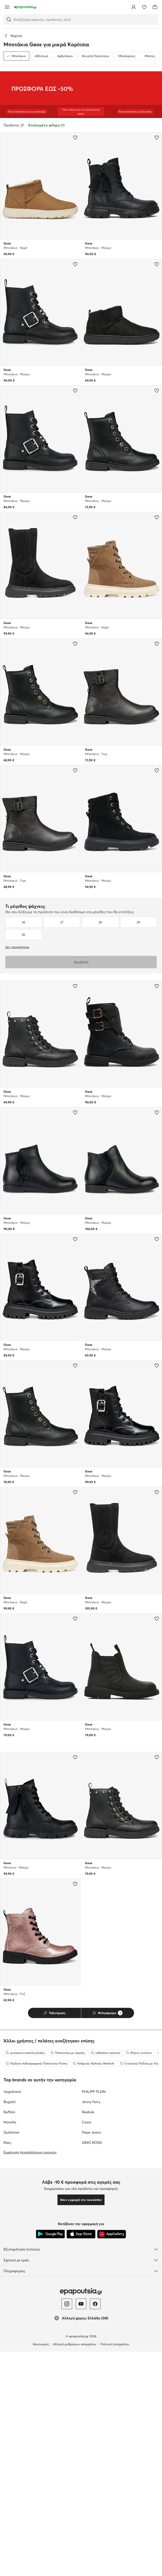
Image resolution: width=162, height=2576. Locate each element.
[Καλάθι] (155, 7)
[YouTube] (81, 2561)
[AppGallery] (111, 2491)
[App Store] (81, 2491)
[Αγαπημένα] (144, 7)
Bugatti (10, 2359)
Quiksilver (12, 2390)
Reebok (88, 2369)
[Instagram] (66, 2561)
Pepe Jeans (91, 2390)
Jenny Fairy (91, 2359)
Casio (86, 2379)
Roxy (7, 2400)
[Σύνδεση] (133, 7)
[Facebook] (95, 2561)
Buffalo (9, 2369)
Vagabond (12, 2349)
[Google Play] (50, 2491)
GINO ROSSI (92, 2400)
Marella (10, 2379)
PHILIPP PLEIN (94, 2349)
